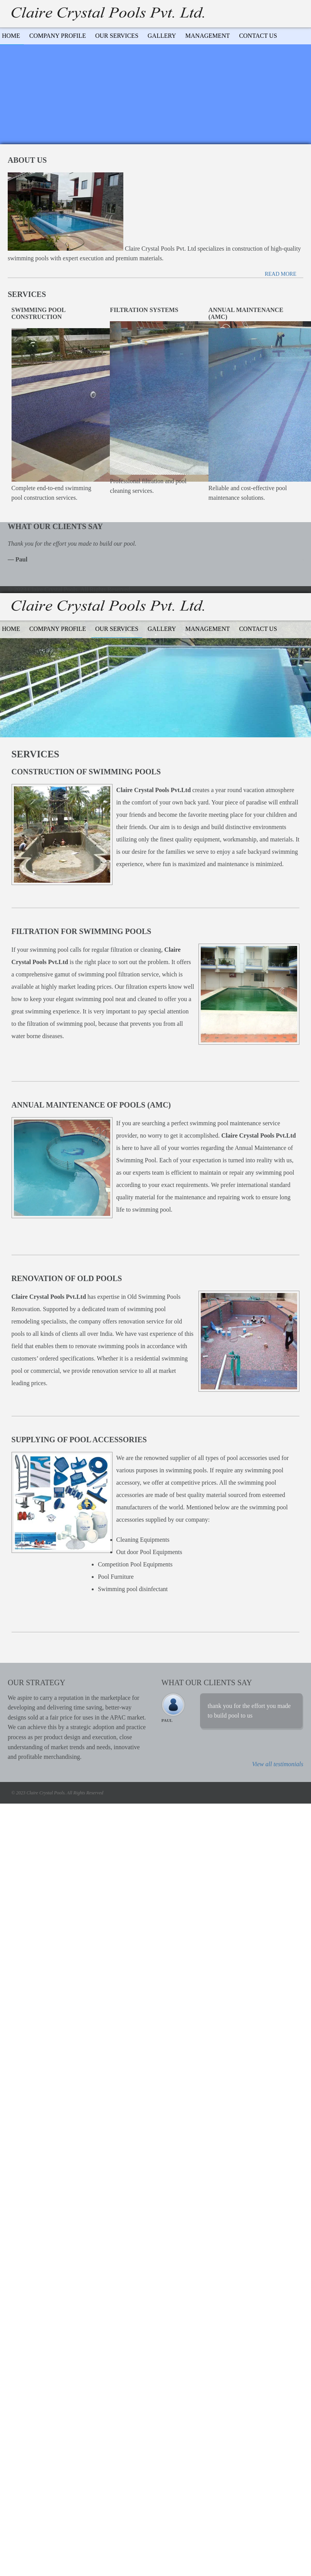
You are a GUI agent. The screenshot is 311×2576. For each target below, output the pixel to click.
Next (301, 1677)
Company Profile (57, 35)
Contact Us (258, 35)
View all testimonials (277, 1764)
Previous (294, 1677)
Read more (280, 274)
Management (207, 35)
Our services (116, 628)
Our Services (116, 35)
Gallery (162, 35)
